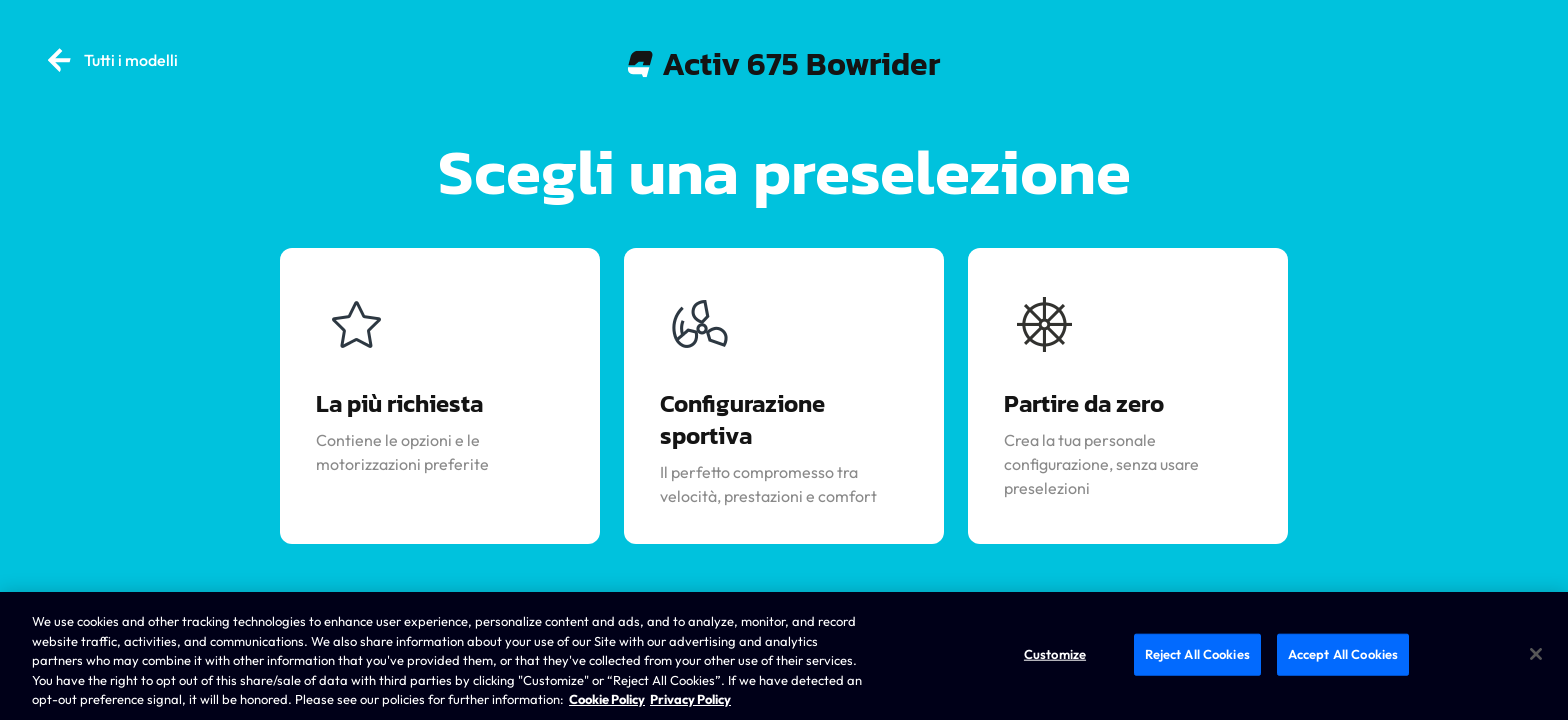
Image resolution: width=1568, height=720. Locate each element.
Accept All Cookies (1343, 654)
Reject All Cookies (1197, 654)
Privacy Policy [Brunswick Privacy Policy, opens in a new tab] (690, 699)
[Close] (1536, 654)
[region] (784, 656)
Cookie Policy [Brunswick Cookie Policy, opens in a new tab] (607, 699)
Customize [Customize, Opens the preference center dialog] (1055, 654)
